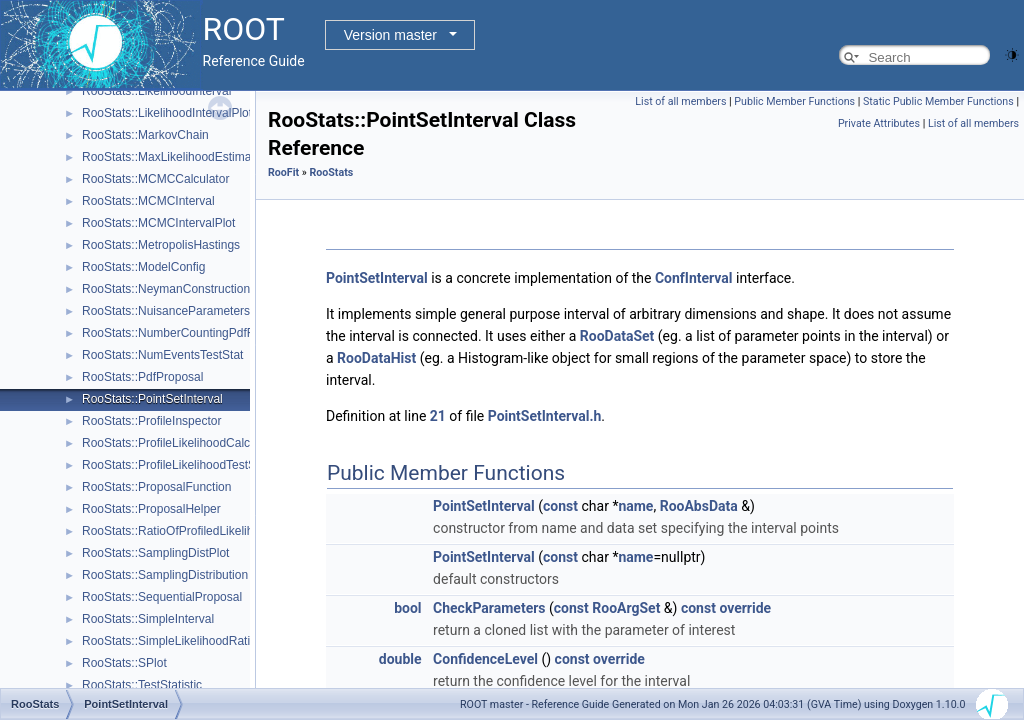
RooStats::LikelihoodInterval (156, 91)
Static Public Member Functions (938, 101)
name (635, 506)
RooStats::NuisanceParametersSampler (188, 311)
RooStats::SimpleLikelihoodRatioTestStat (191, 641)
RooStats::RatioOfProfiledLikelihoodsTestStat (202, 531)
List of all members (680, 101)
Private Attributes (879, 123)
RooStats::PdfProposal (142, 377)
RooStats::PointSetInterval (152, 399)
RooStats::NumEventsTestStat (162, 355)
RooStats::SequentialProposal (162, 597)
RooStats (331, 172)
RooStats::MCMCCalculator (155, 179)
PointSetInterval (377, 278)
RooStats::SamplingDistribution (165, 575)
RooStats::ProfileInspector (151, 421)
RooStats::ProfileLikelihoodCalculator (181, 443)
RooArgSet (626, 608)
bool (407, 608)
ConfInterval (694, 278)
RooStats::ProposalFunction (156, 487)
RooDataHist (376, 358)
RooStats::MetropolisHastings (161, 245)
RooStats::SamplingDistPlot (155, 553)
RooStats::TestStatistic (142, 685)
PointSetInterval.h (545, 416)
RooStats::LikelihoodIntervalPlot (167, 113)
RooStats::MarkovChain (145, 135)
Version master (390, 35)
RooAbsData (699, 506)
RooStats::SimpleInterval (148, 619)
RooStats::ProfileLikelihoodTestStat (175, 465)
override (745, 608)
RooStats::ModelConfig (143, 267)
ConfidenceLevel (485, 659)
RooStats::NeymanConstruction (166, 289)
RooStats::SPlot (124, 663)
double (400, 659)
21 (438, 416)
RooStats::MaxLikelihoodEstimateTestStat (193, 157)
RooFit (283, 172)
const (560, 506)
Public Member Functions (794, 101)
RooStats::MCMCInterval (148, 201)
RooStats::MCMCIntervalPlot (158, 223)
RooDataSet (617, 336)
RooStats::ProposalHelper (151, 509)
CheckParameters (489, 608)
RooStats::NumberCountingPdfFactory (184, 333)
